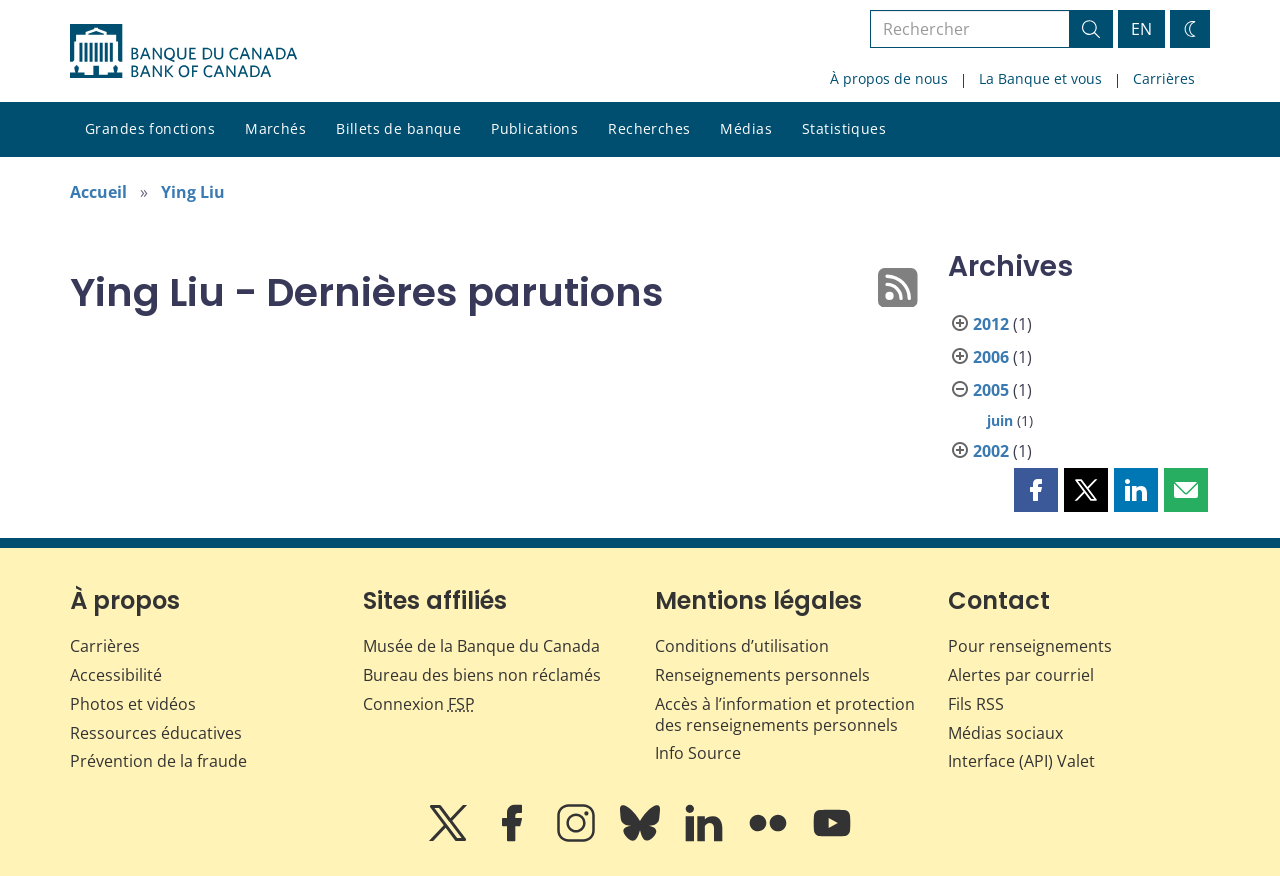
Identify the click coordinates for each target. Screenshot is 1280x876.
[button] (1036, 490)
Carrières (1164, 78)
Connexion (419, 704)
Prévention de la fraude (158, 761)
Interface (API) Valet (1021, 761)
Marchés (275, 128)
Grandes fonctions (150, 128)
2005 (991, 390)
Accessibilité (116, 675)
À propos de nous (889, 78)
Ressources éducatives (156, 733)
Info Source (698, 753)
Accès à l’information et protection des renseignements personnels (785, 714)
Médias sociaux (1005, 733)
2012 (991, 324)
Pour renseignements (1030, 646)
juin (1000, 420)
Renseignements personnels (762, 675)
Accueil (98, 192)
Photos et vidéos (133, 704)
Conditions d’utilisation (742, 646)
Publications (534, 128)
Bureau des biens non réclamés (482, 675)
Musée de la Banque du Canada (481, 646)
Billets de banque (398, 128)
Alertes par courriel (1021, 675)
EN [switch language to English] (1141, 29)
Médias (746, 128)
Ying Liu (193, 192)
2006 (991, 357)
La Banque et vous (1040, 78)
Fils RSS (976, 704)
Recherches (649, 128)
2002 (991, 451)
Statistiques (844, 128)
